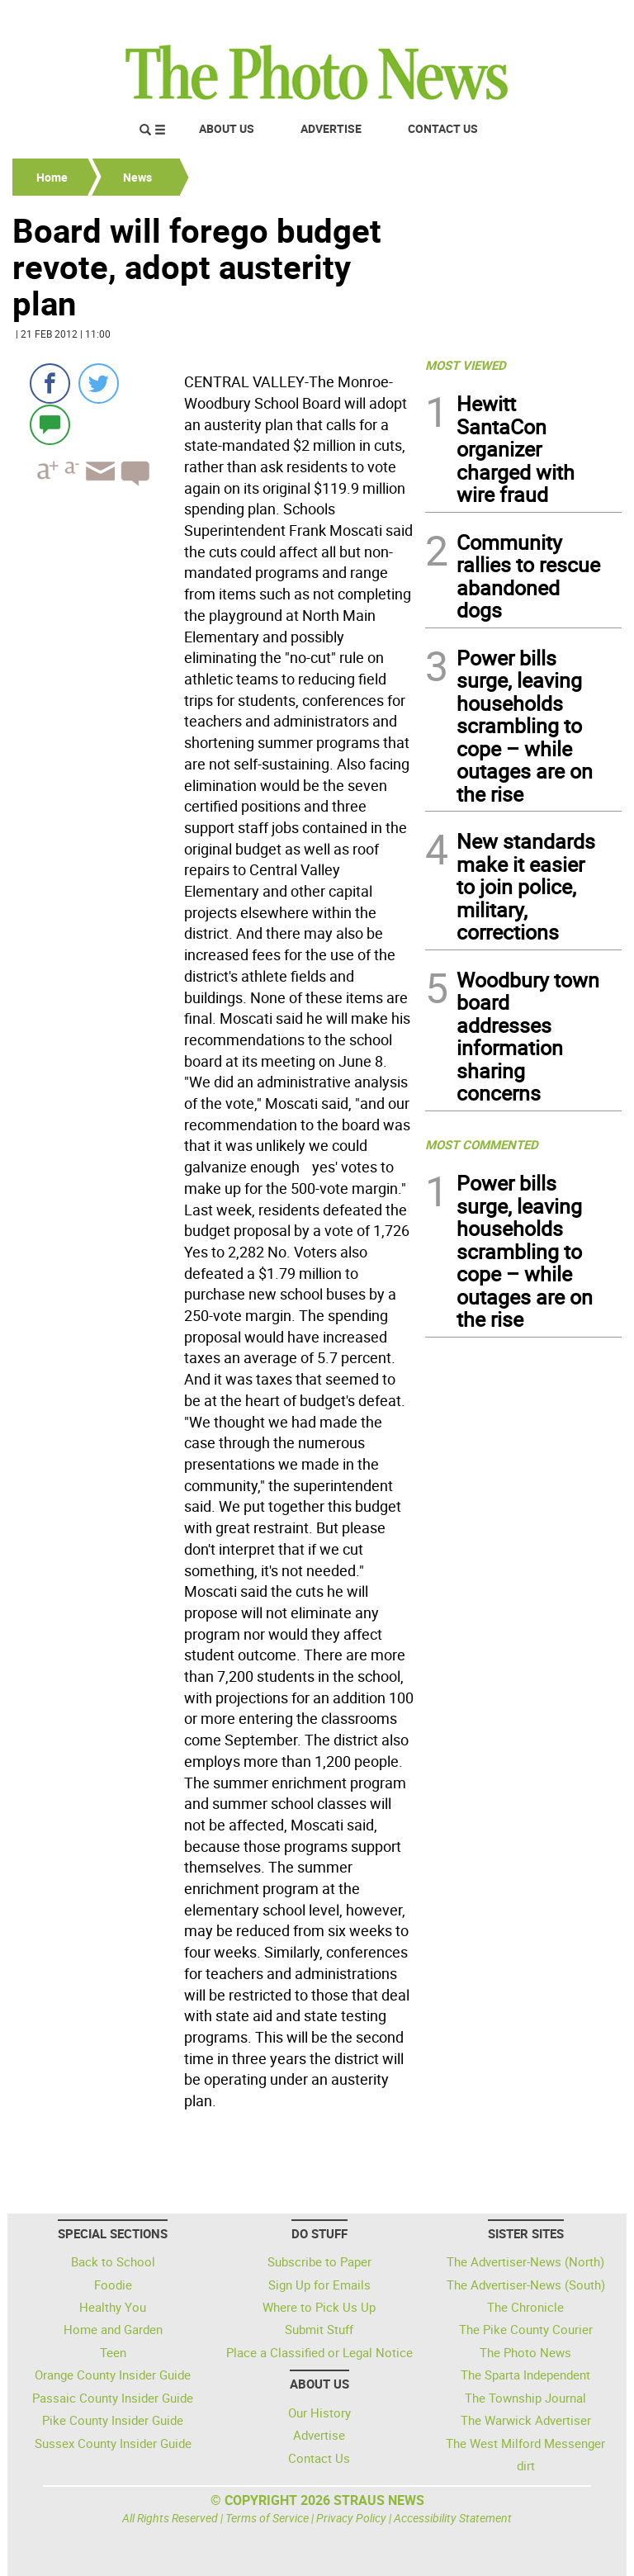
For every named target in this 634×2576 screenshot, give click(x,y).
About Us (226, 128)
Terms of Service (267, 2518)
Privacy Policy (351, 2518)
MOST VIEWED (465, 365)
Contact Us (443, 128)
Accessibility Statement (453, 2518)
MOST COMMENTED (481, 1144)
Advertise (331, 128)
